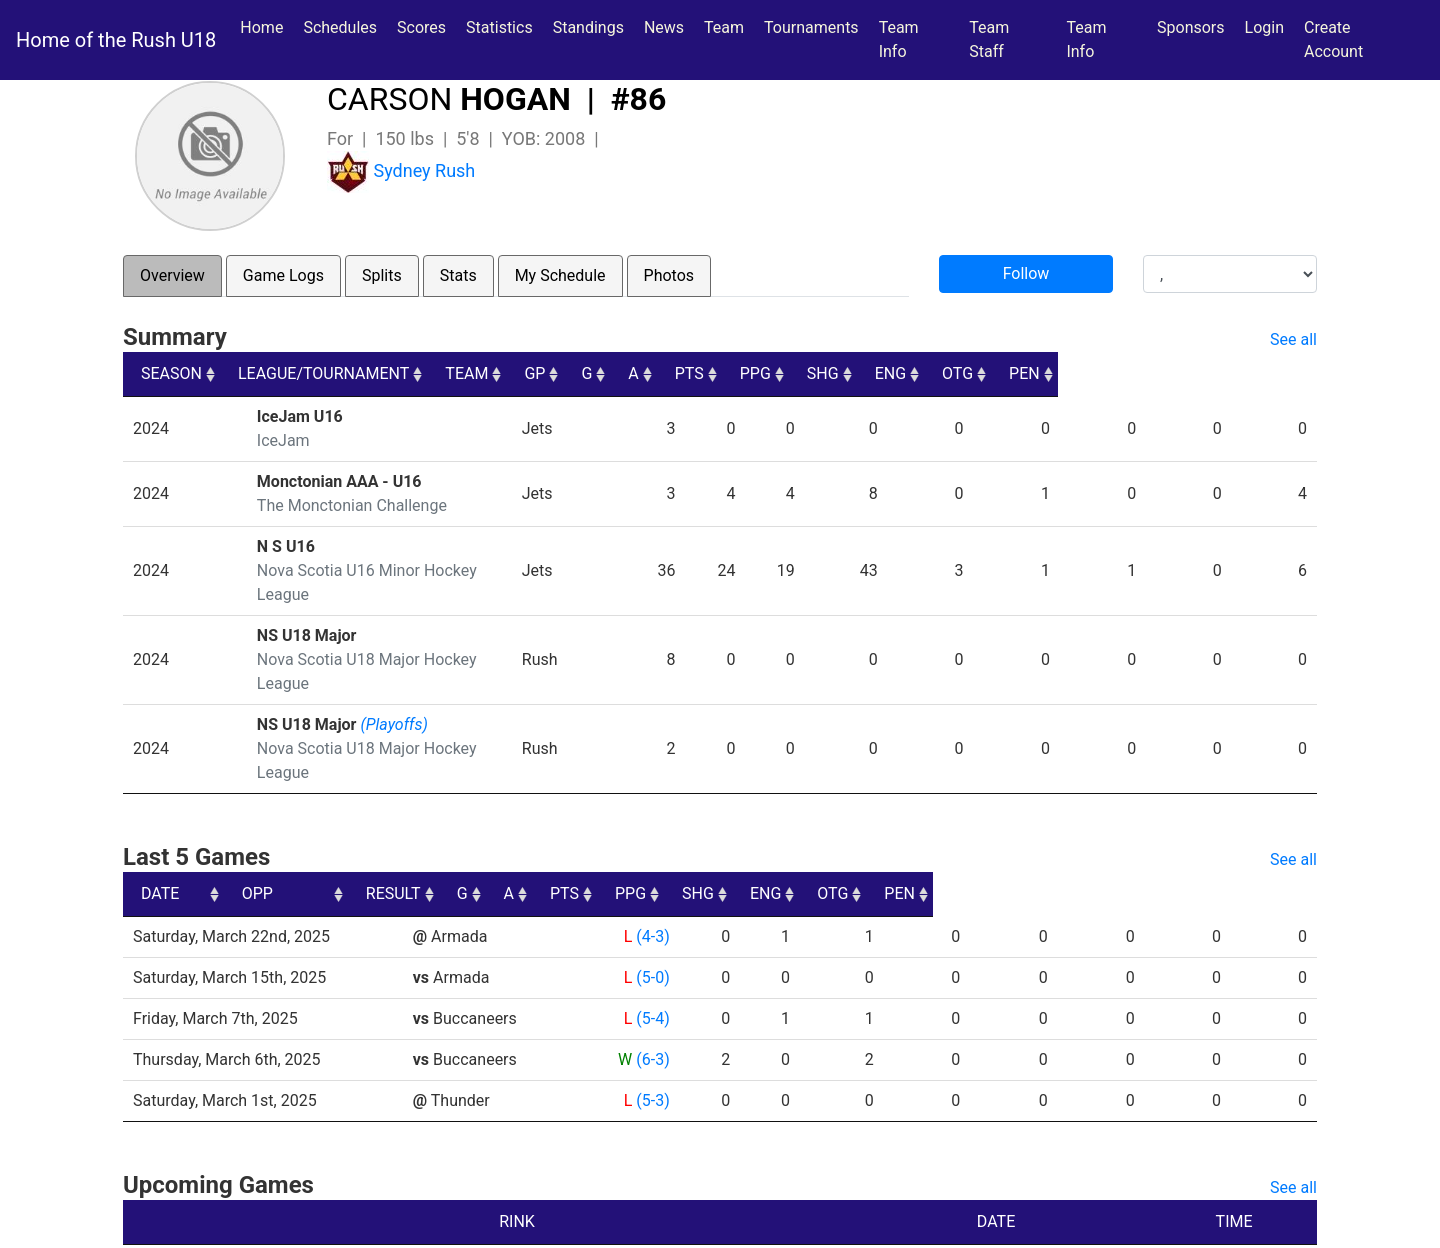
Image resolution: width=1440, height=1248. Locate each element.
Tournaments (811, 27)
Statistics (503, 26)
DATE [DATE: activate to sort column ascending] (160, 821)
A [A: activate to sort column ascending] (824, 373)
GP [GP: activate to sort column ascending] (709, 373)
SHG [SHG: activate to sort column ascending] (1048, 373)
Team (724, 27)
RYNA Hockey (547, 1225)
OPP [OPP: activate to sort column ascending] (435, 821)
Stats (458, 275)
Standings (588, 27)
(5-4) (652, 946)
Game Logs (283, 275)
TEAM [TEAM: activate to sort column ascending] (618, 373)
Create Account (1333, 39)
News (664, 27)
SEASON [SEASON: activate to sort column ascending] (171, 373)
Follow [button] (1026, 273)
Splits (382, 275)
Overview (172, 275)
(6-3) (652, 987)
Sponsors (1191, 27)
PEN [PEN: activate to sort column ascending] (1283, 373)
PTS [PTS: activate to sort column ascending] (890, 373)
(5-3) (652, 1028)
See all (1293, 339)
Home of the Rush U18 (116, 40)
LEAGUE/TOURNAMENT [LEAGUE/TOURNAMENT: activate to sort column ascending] (340, 373)
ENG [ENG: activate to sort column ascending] (1126, 373)
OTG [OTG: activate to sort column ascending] (1205, 373)
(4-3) (652, 864)
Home (261, 27)
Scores (425, 26)
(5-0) (652, 905)
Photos (669, 275)
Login (1264, 27)
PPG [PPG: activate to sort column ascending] (968, 373)
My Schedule (560, 275)
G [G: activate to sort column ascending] (769, 373)
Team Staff (989, 39)
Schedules (340, 27)
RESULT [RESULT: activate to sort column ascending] (633, 821)
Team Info (899, 39)
